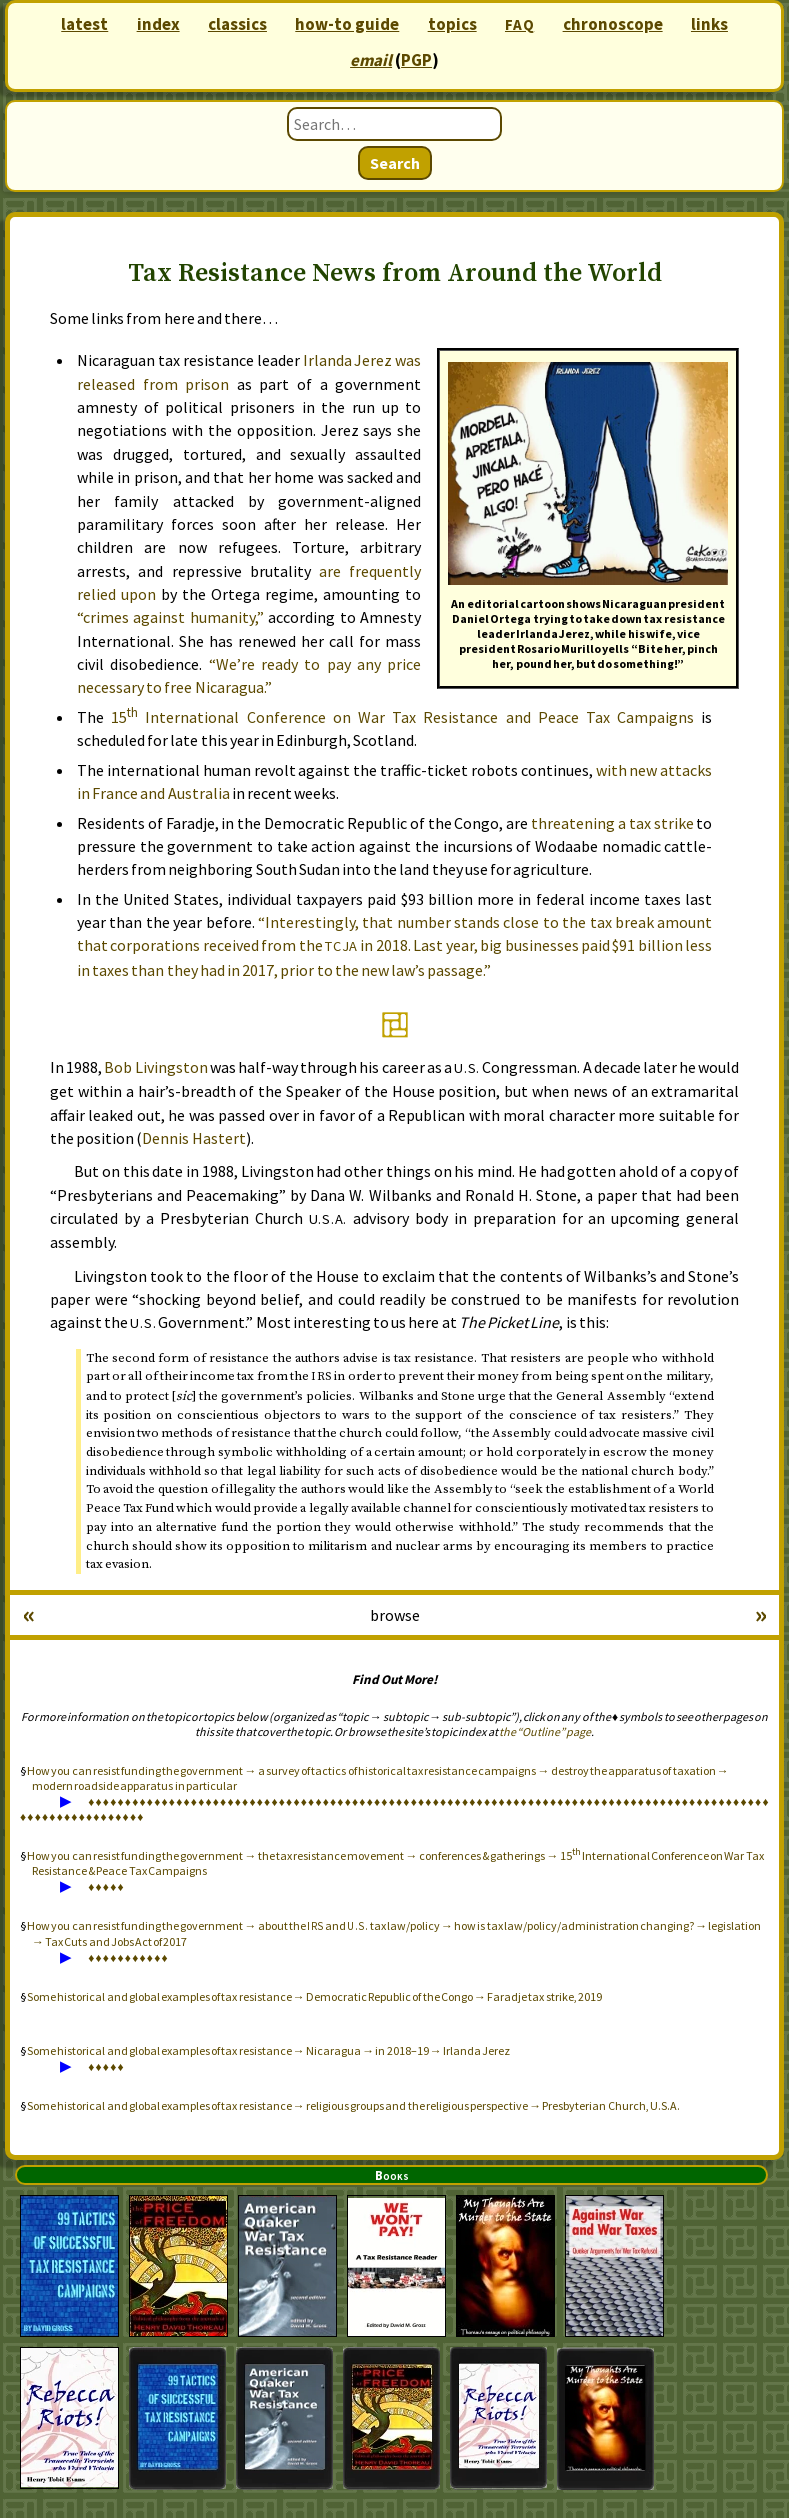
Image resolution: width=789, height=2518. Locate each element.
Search (395, 163)
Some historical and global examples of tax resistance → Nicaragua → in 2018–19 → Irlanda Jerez (268, 2050)
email (371, 60)
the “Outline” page (545, 1731)
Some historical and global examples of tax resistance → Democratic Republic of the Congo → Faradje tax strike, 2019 (314, 1996)
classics (237, 24)
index (158, 24)
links (709, 24)
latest (84, 24)
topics (452, 24)
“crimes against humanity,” (170, 617)
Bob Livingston (155, 1067)
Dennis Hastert (193, 1138)
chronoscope (613, 24)
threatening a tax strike (612, 823)
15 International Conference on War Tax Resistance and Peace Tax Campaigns (402, 717)
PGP (416, 60)
